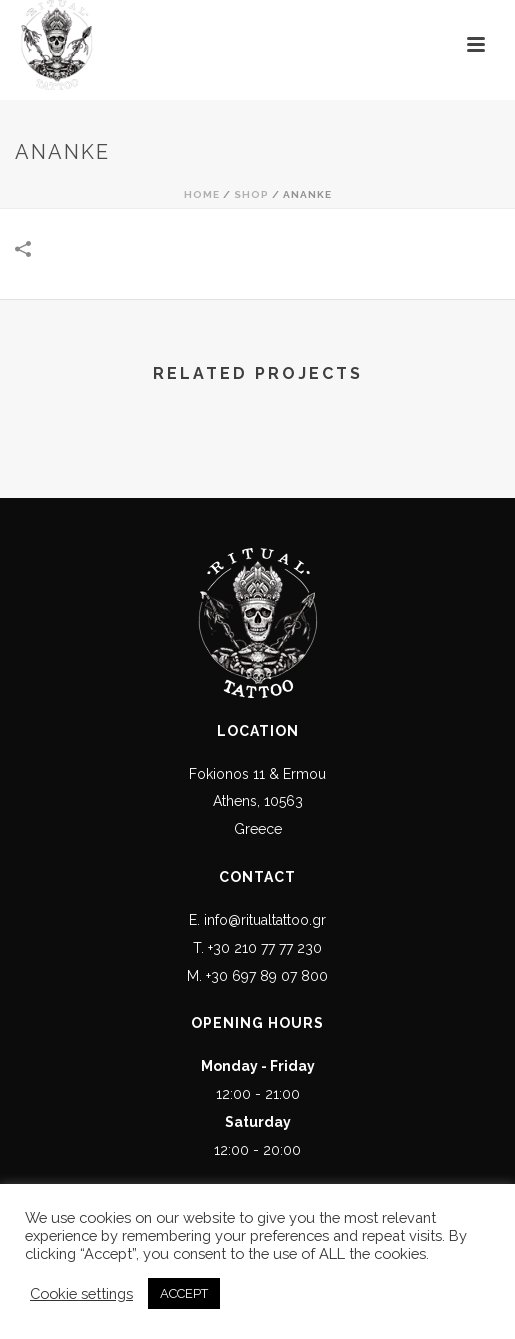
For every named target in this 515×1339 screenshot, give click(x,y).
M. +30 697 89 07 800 (257, 976)
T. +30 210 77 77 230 (257, 948)
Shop (251, 194)
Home (202, 194)
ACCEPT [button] (184, 1293)
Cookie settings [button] (81, 1293)
